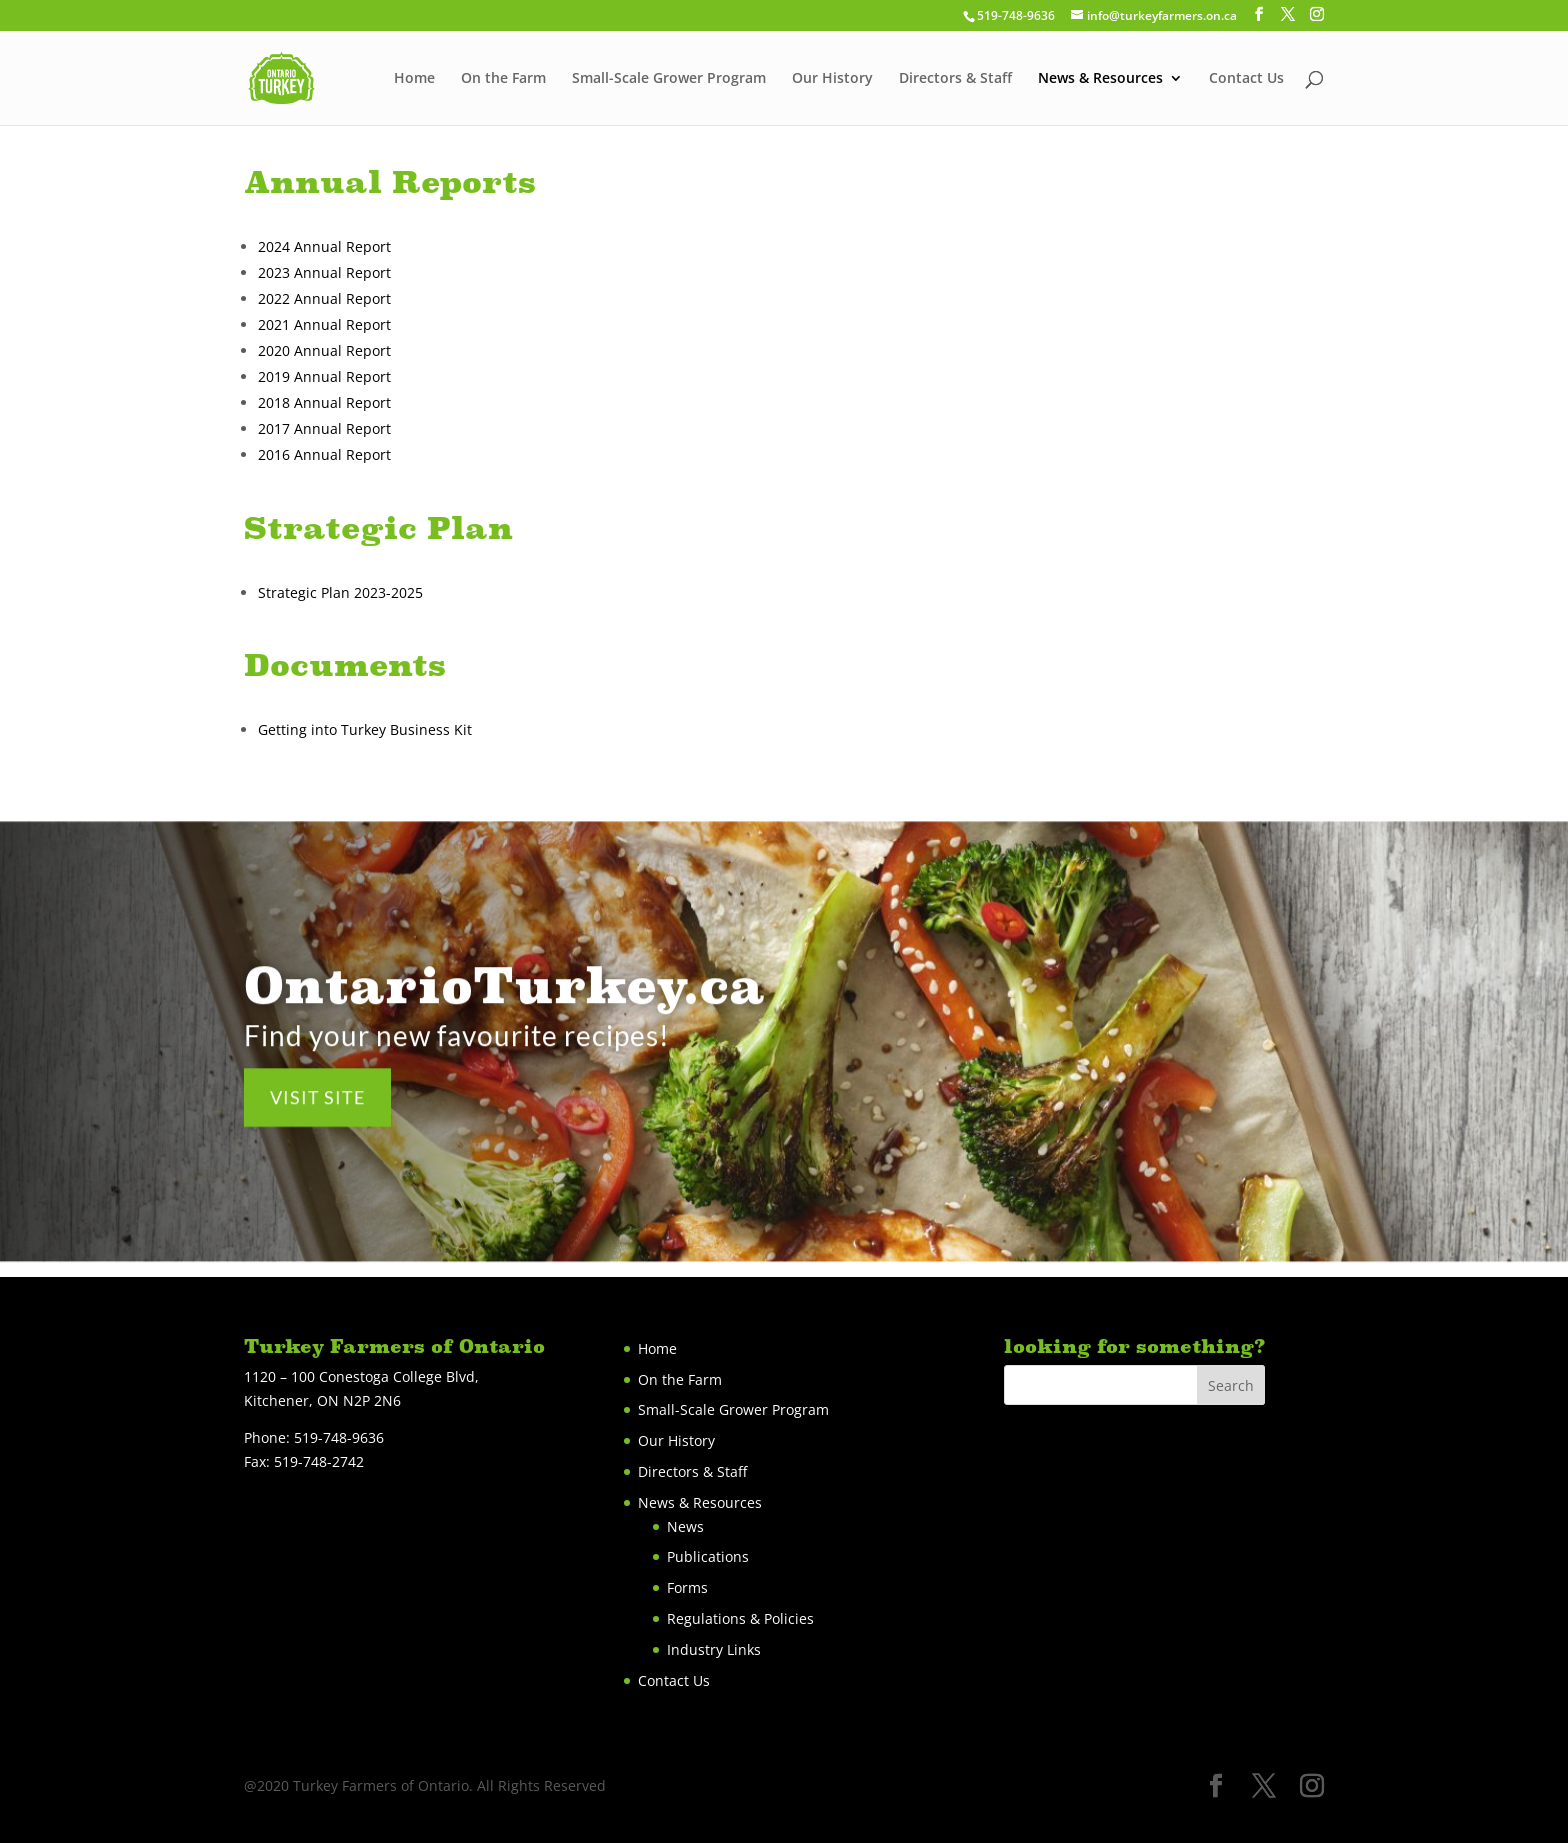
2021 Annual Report (324, 324)
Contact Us (1246, 79)
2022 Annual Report (324, 298)
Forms (687, 1587)
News (685, 1526)
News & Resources (1100, 79)
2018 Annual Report (324, 402)
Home (414, 79)
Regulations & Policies (740, 1618)
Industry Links (714, 1649)
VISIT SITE (317, 1110)
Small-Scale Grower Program (669, 79)
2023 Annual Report (324, 272)
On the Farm (503, 79)
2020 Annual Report (324, 350)
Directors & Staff (955, 79)
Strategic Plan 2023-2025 (342, 592)
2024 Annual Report (324, 246)
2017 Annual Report (324, 428)
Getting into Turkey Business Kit (365, 729)
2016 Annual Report (324, 454)
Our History (832, 79)
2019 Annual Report (324, 376)
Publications (708, 1556)
